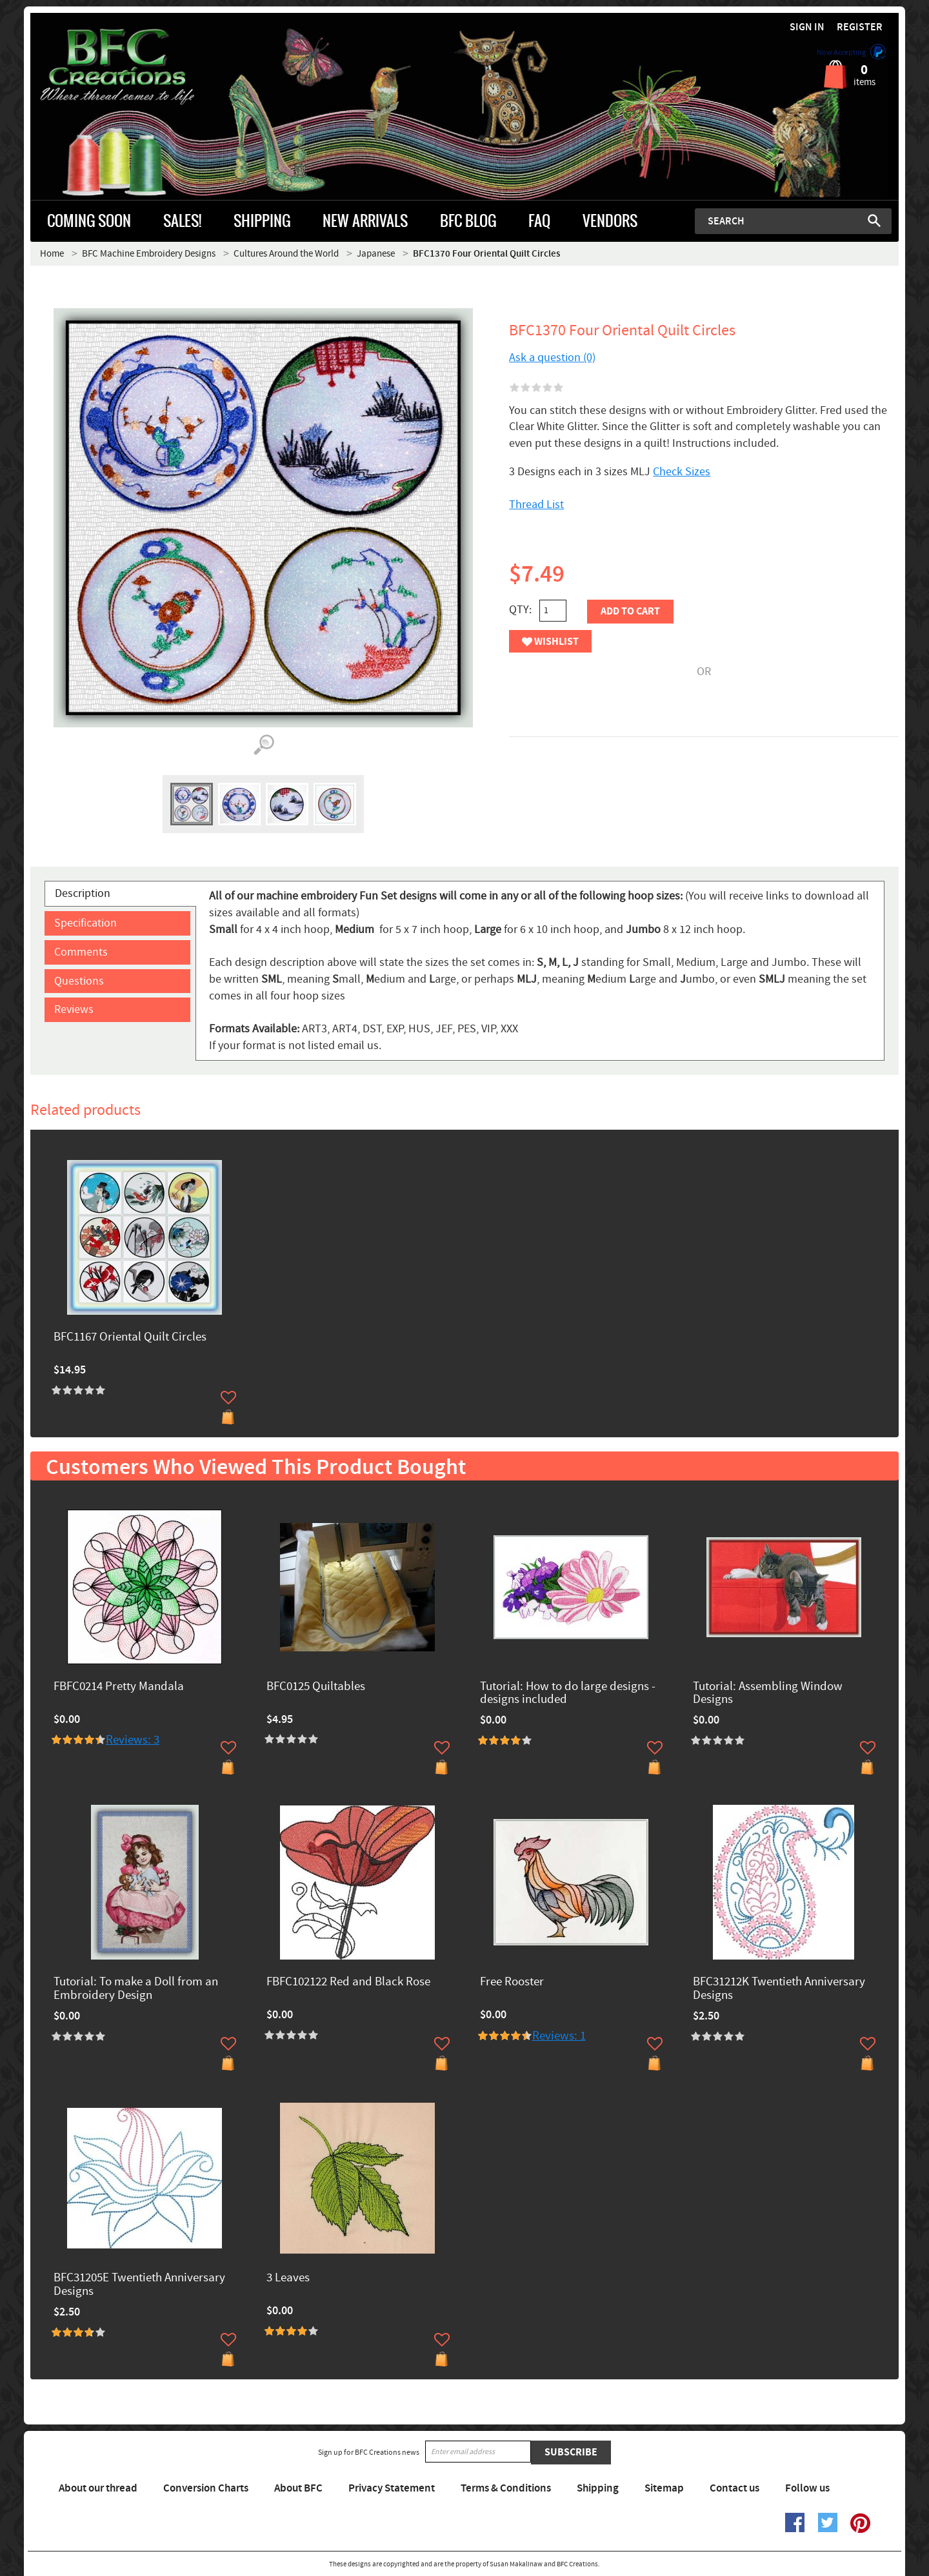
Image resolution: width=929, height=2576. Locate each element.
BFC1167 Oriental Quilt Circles (130, 1337)
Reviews (74, 1009)
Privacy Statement (391, 2488)
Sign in (807, 27)
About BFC (298, 2488)
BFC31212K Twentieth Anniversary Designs (779, 1989)
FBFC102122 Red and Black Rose (348, 1982)
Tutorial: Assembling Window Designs (768, 1693)
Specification (85, 923)
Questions (79, 981)
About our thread (98, 2488)
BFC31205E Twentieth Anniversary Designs (139, 2285)
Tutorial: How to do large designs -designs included (567, 1693)
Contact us (734, 2488)
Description (82, 893)
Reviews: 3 (132, 1740)
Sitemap (664, 2488)
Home (52, 254)
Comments (81, 952)
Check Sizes (681, 471)
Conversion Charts (205, 2488)
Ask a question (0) (552, 357)
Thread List (536, 504)
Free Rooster (512, 1982)
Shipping (598, 2488)
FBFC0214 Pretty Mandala (119, 1687)
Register (860, 27)
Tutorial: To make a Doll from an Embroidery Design (136, 1989)
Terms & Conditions (506, 2488)
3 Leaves (288, 2278)
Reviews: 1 (559, 2036)
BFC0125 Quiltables (315, 1687)
